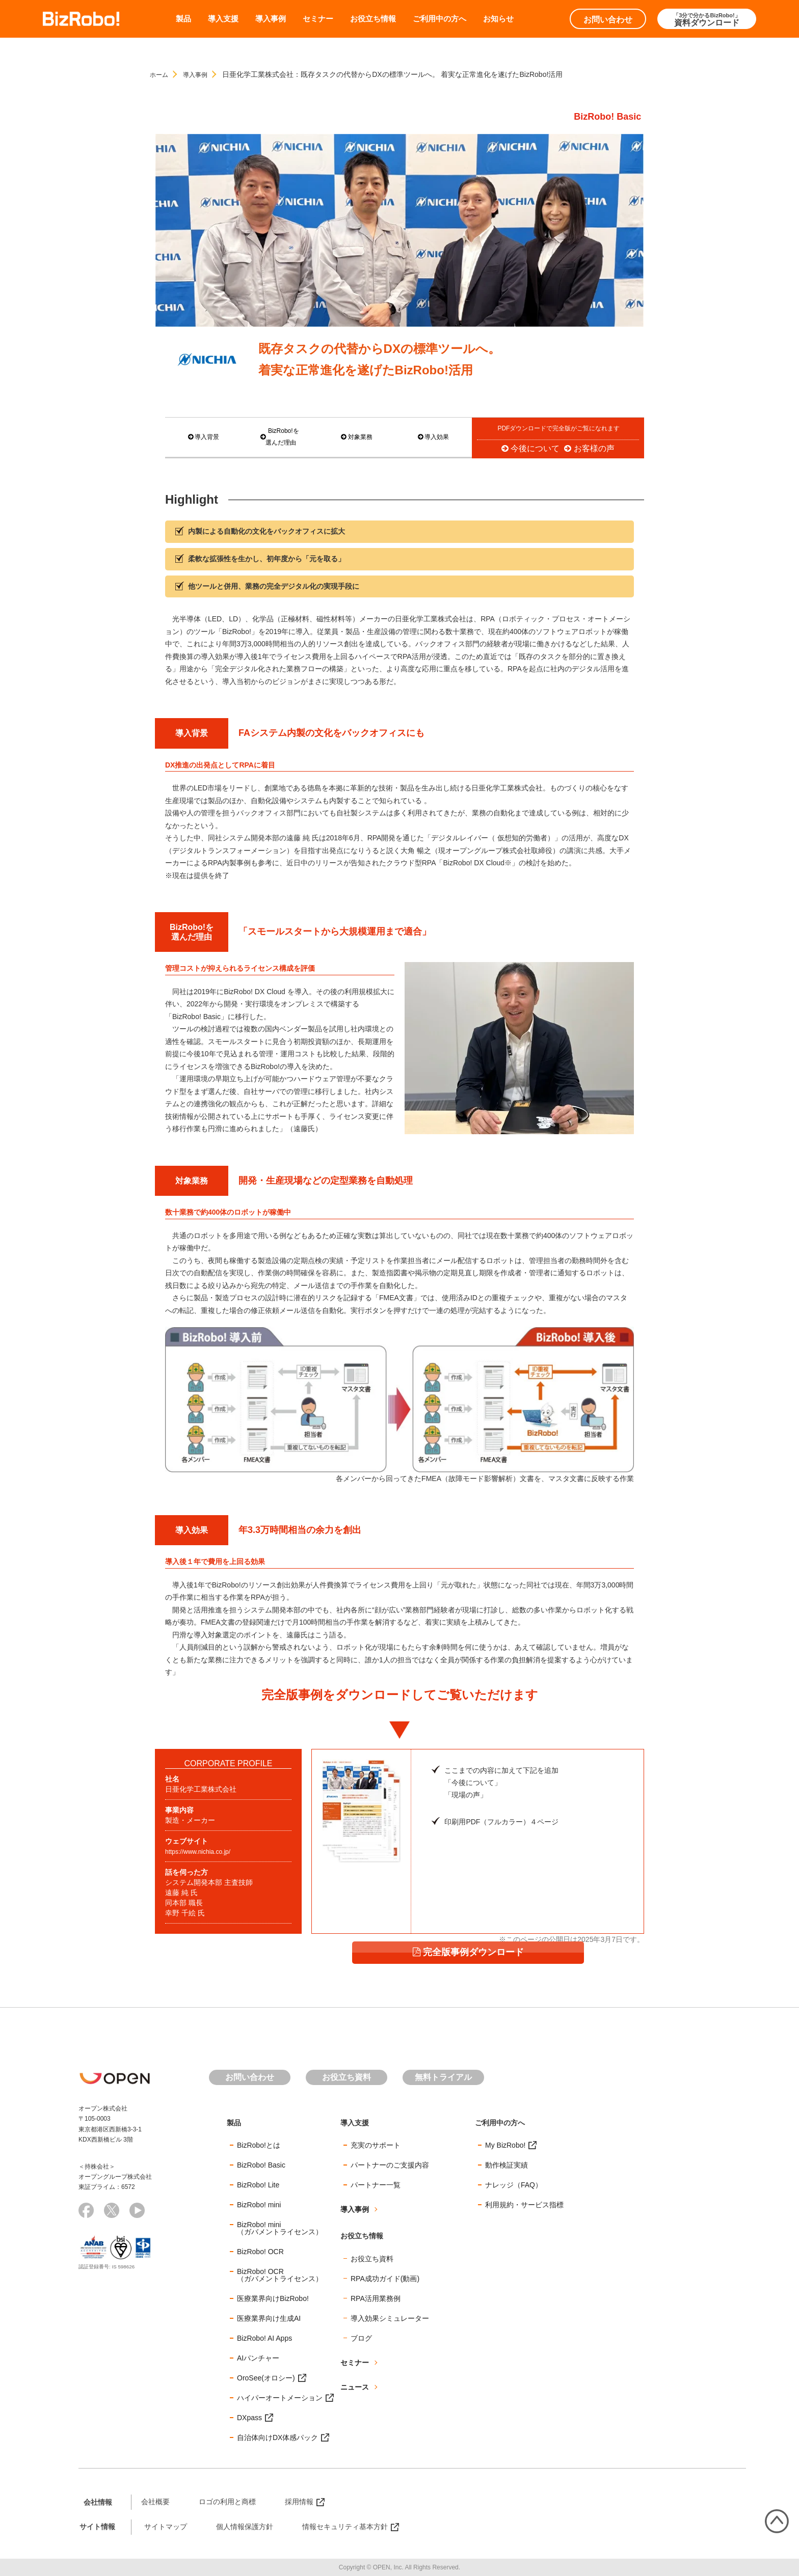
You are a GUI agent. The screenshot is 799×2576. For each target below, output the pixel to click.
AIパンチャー (258, 2357)
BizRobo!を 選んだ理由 (280, 436)
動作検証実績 (506, 2164)
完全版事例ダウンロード (525, 1911)
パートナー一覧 (376, 2184)
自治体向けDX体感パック (277, 2437)
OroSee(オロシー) (266, 2377)
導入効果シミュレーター (390, 2318)
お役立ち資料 (346, 2076)
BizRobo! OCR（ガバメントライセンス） (280, 2274)
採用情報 (299, 2501)
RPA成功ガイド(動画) (385, 2278)
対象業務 (357, 436)
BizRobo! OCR (260, 2251)
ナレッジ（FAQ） (513, 2184)
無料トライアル (443, 2076)
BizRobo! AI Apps (264, 2338)
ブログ (361, 2338)
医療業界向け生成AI (269, 2318)
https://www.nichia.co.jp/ (203, 1851)
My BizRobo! (505, 2145)
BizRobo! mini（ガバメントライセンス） (280, 2227)
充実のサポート (376, 2145)
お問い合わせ (607, 19)
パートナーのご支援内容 (390, 2164)
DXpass (249, 2417)
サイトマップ (165, 2526)
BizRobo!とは (258, 2145)
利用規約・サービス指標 (524, 2204)
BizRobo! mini (259, 2204)
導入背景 (203, 436)
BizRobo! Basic (261, 2164)
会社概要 (155, 2501)
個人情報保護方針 (244, 2526)
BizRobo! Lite (258, 2184)
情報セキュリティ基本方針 (345, 2526)
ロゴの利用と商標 (227, 2501)
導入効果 (433, 436)
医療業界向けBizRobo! (273, 2298)
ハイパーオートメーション (280, 2397)
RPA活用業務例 (376, 2298)
